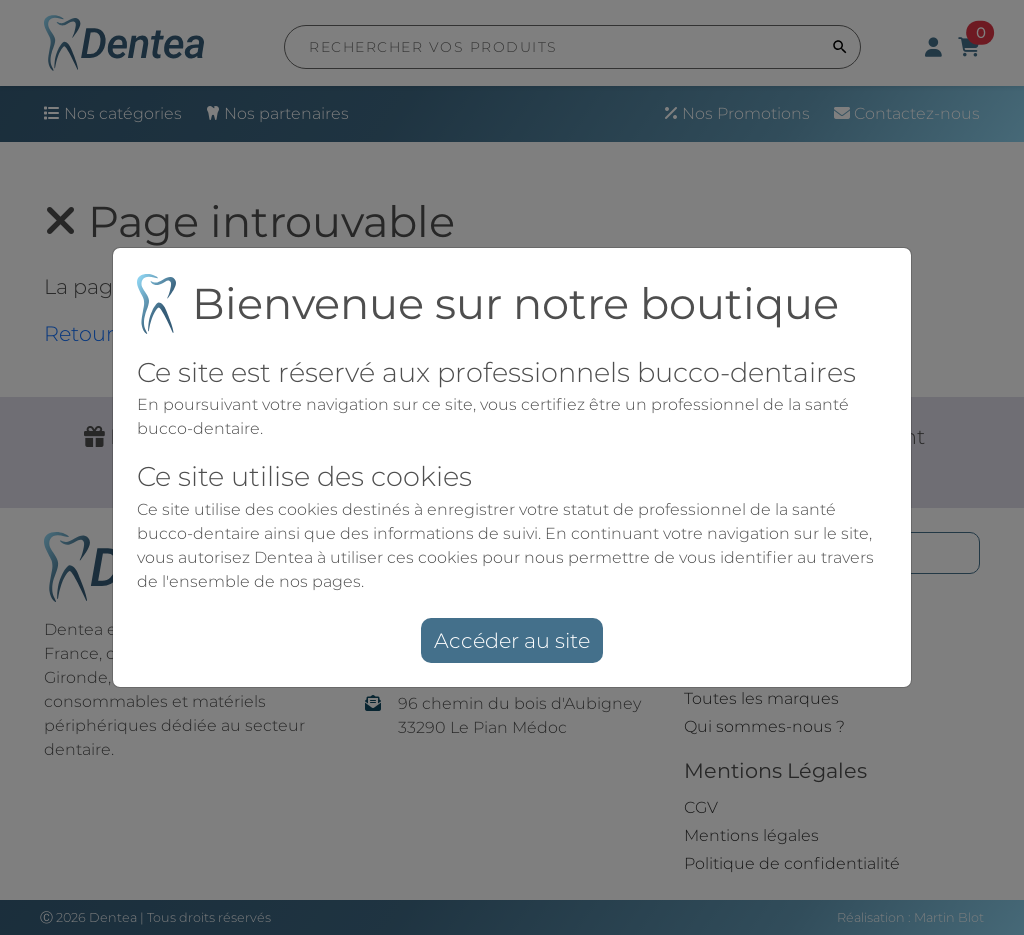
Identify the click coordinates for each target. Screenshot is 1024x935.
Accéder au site (512, 640)
